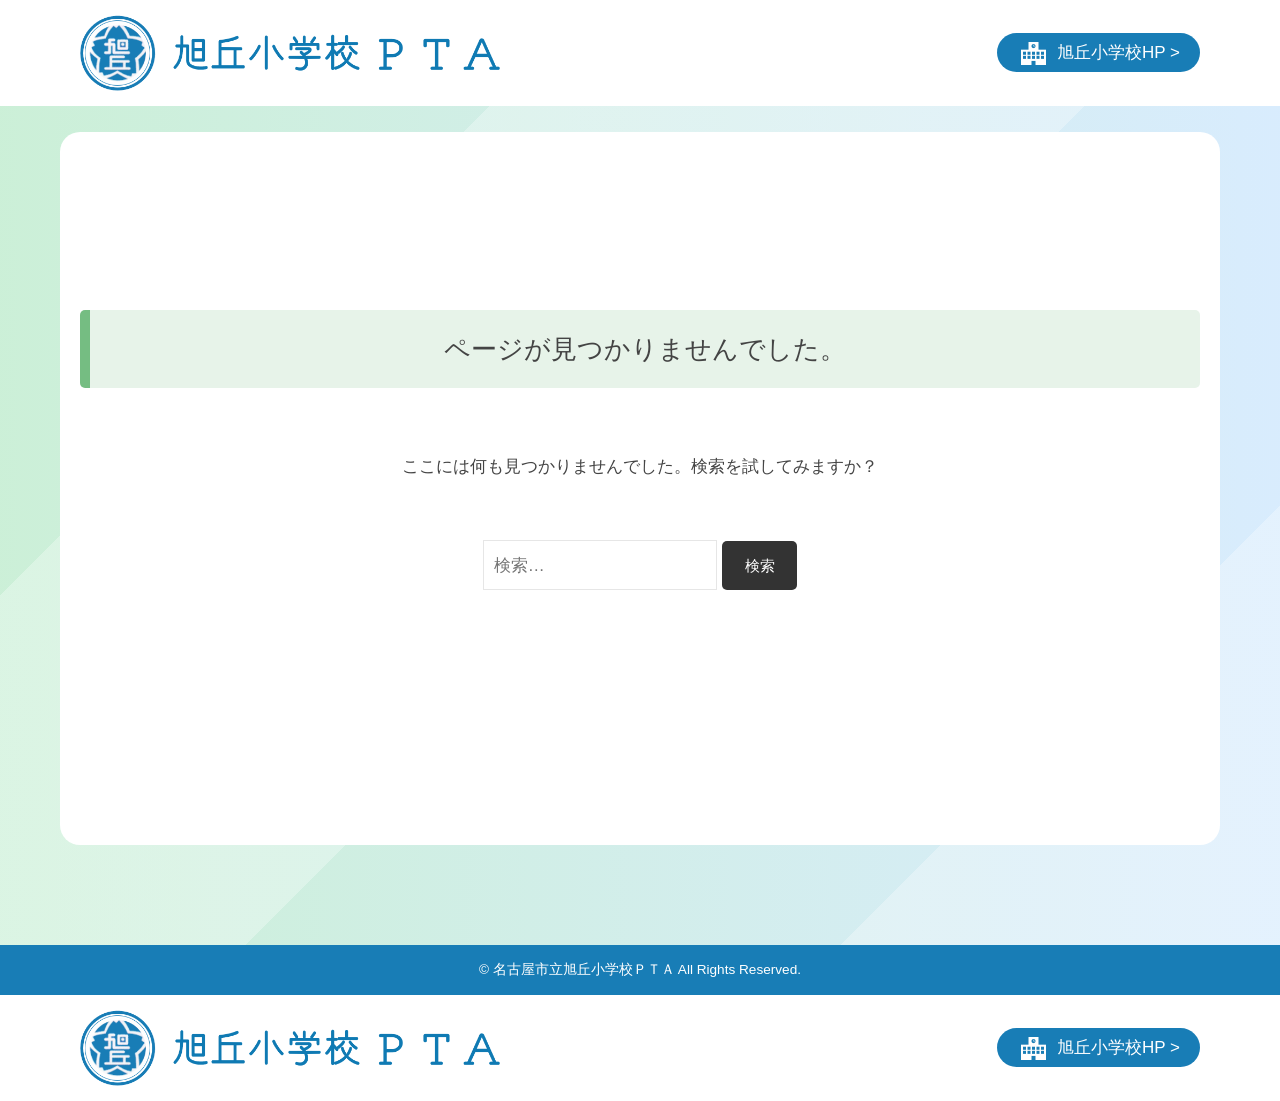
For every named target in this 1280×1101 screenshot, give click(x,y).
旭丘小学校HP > (1118, 52)
